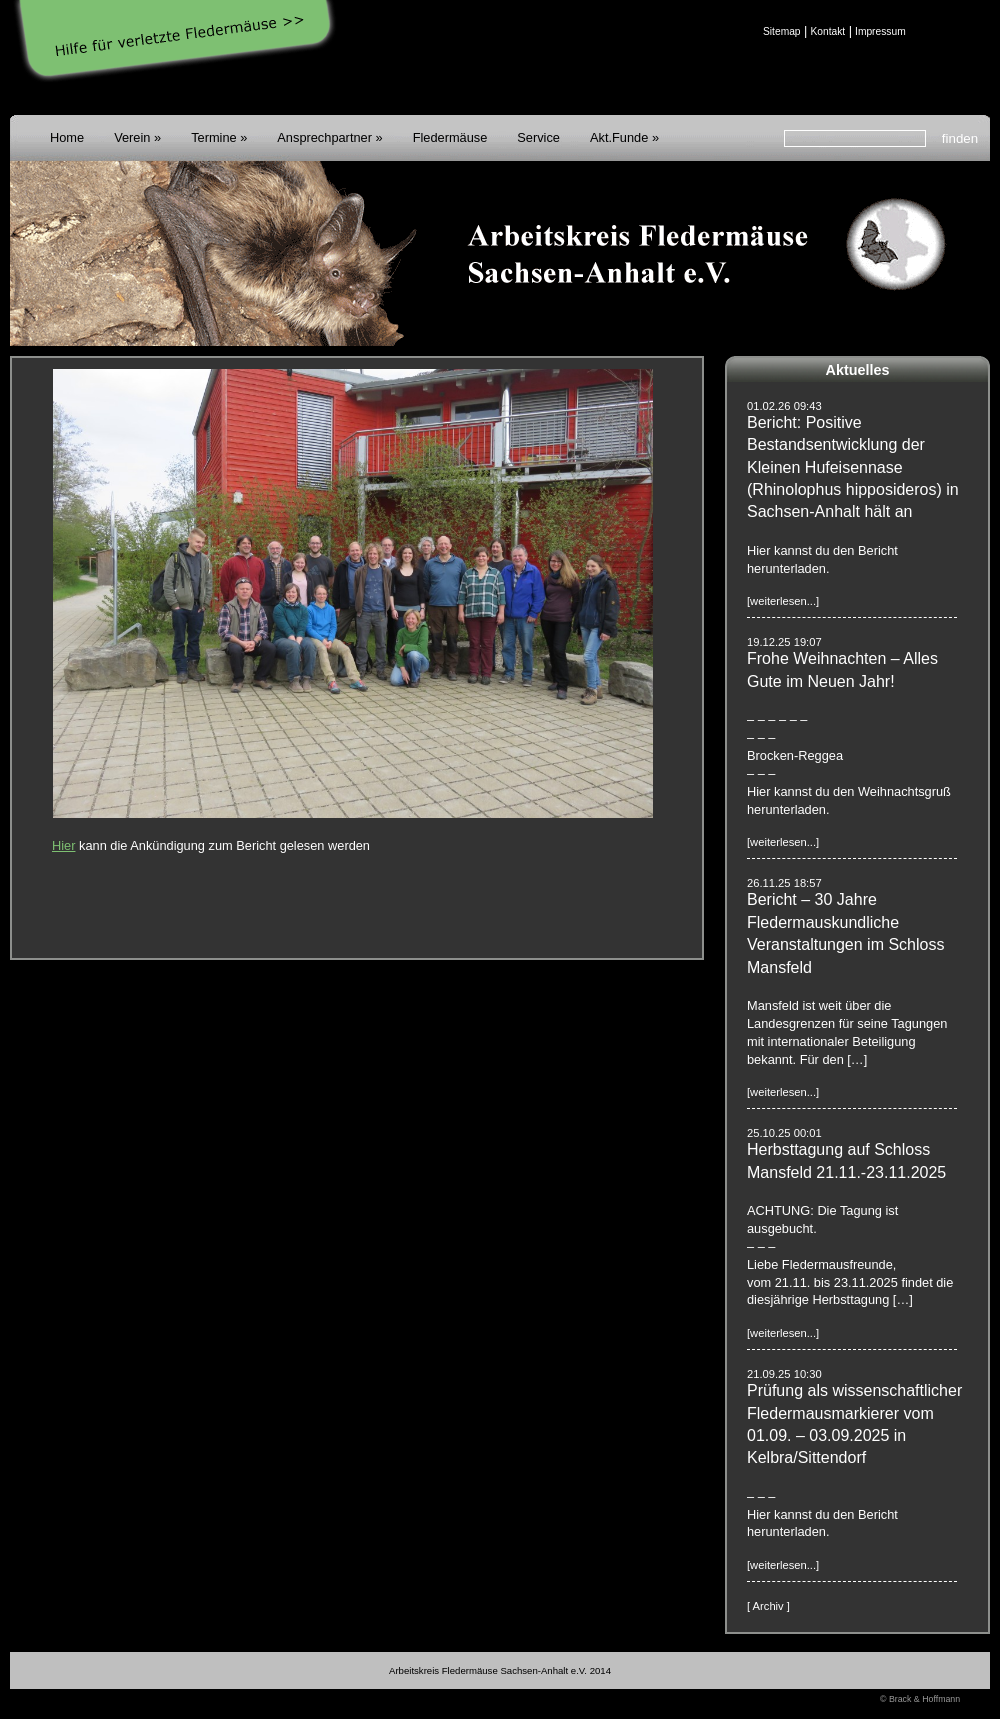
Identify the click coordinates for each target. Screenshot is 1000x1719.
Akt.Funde (619, 137)
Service (538, 137)
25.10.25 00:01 (784, 1133)
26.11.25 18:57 (784, 883)
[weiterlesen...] (783, 601)
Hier (63, 845)
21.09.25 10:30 (784, 1374)
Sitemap (782, 31)
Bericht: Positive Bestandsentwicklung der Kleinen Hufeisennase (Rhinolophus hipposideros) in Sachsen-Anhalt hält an (853, 467)
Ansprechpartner (324, 137)
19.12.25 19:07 (784, 642)
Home (67, 137)
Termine (214, 137)
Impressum (880, 31)
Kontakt (827, 31)
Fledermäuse (450, 137)
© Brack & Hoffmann (920, 1699)
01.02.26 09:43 (784, 406)
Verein (132, 137)
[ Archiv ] (768, 1606)
